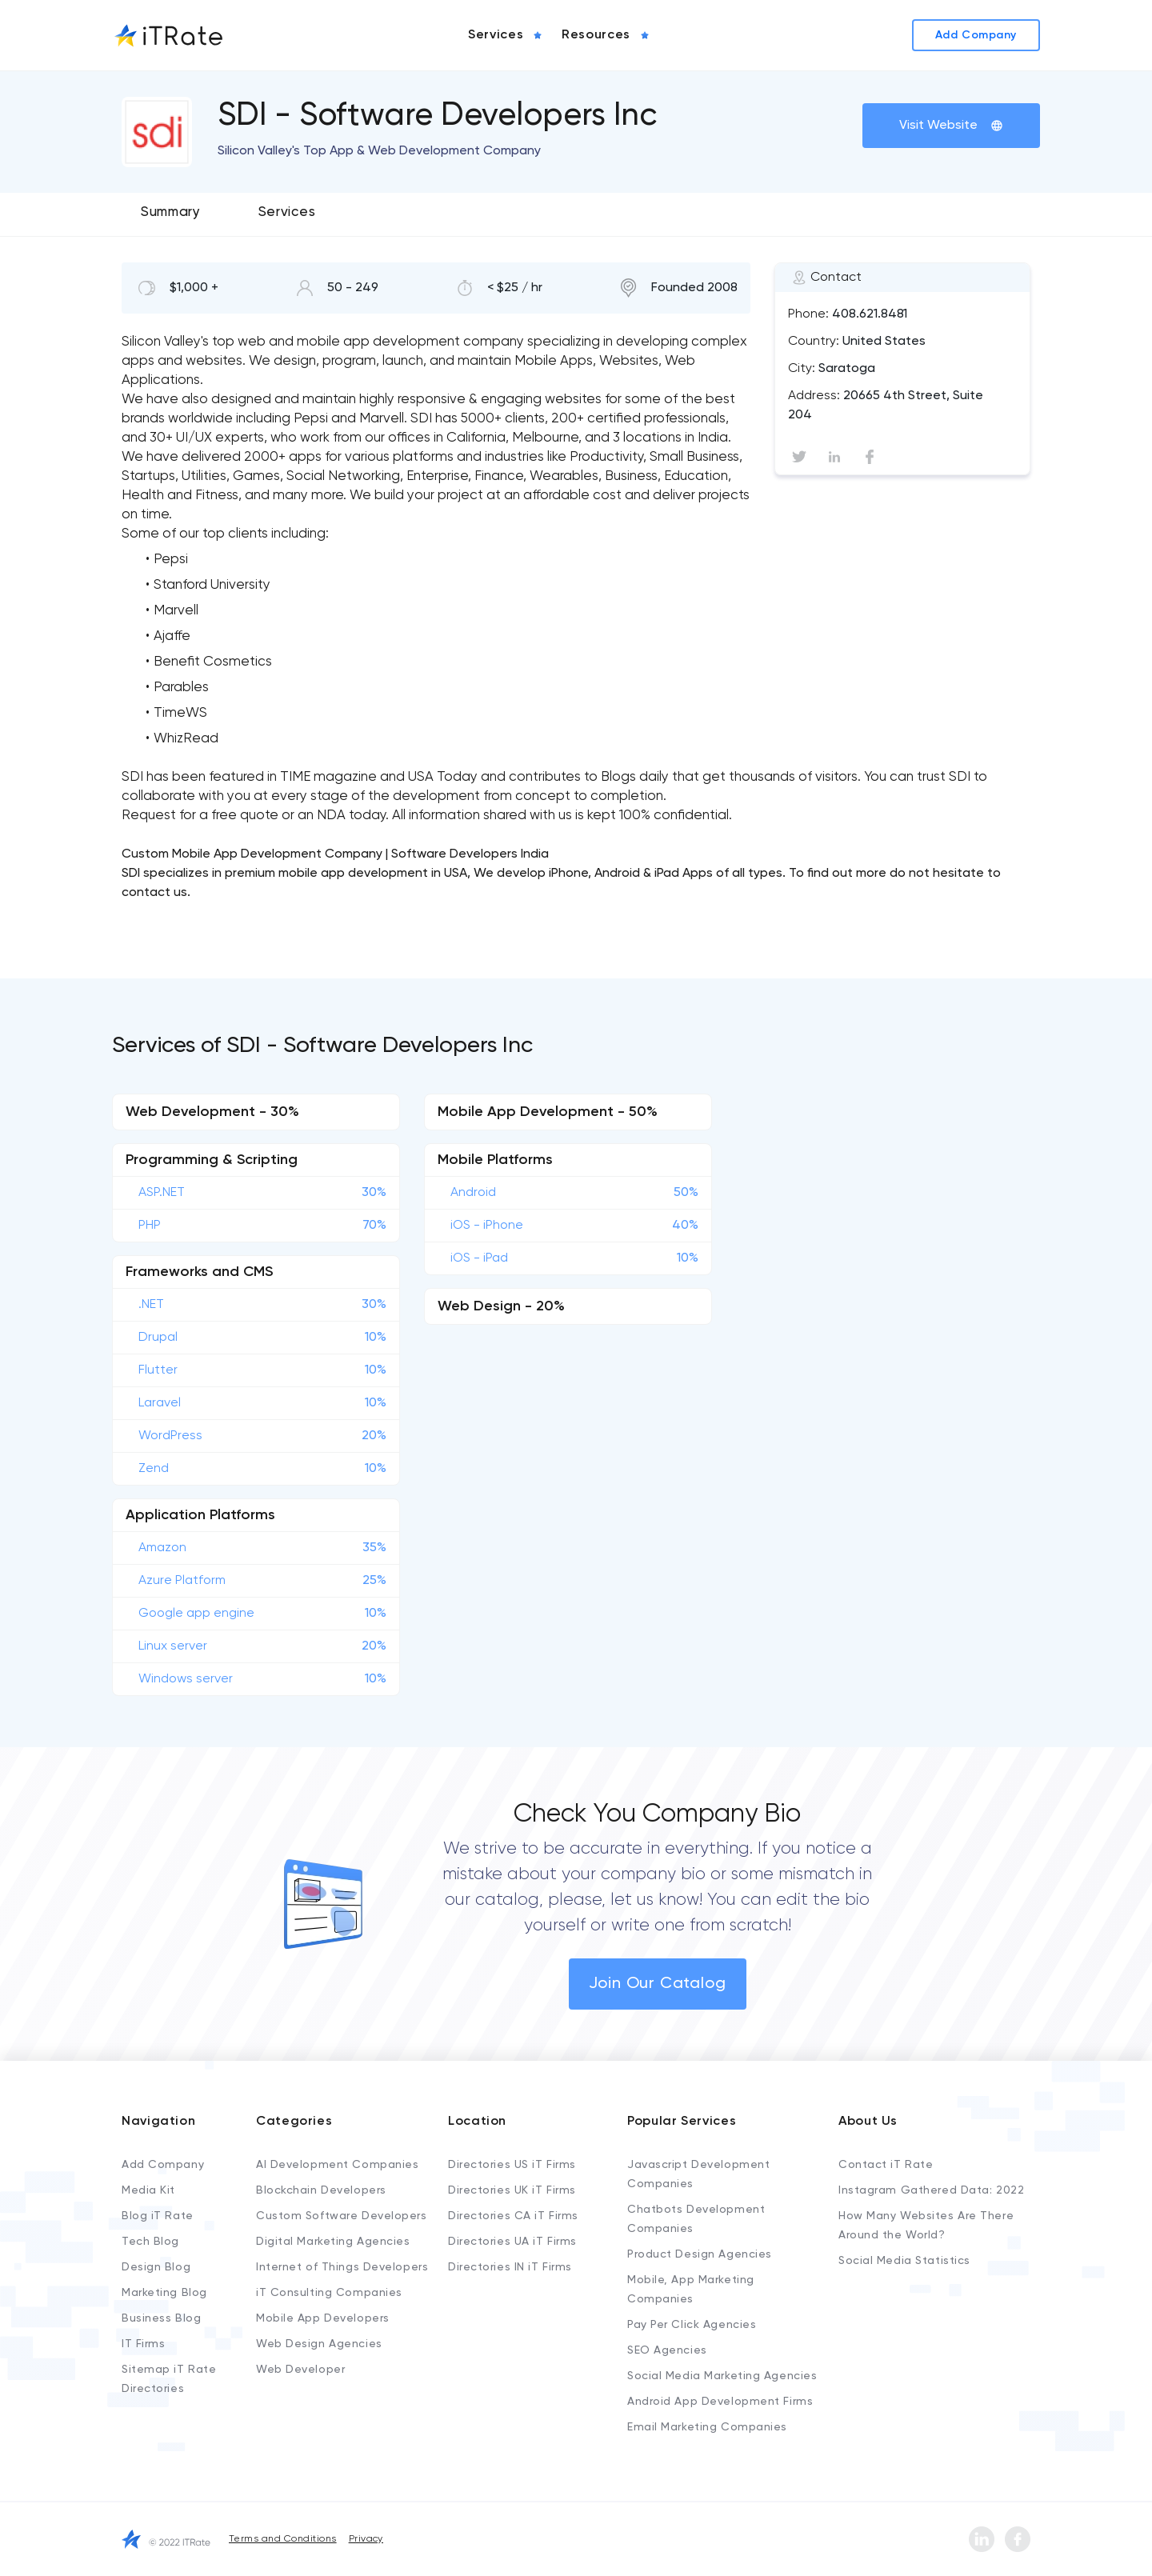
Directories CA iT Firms (513, 2216)
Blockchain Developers (321, 2190)
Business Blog (161, 2318)
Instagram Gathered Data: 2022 (931, 2190)
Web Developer (300, 2369)
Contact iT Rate (885, 2164)
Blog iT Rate (158, 2216)
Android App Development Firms (720, 2401)
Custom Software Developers (341, 2216)
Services (286, 212)
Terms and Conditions (283, 2539)
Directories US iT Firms (512, 2164)
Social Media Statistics (904, 2260)
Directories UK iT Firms (512, 2190)
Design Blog (156, 2267)
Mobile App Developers (323, 2318)
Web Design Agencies (319, 2344)
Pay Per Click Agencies (691, 2324)
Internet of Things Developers (342, 2267)
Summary (171, 212)
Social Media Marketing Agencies (722, 2376)
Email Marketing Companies (707, 2427)
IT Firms (143, 2344)
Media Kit (148, 2190)
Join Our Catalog (657, 1984)
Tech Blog (150, 2241)
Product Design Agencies (699, 2254)
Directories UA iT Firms (512, 2241)
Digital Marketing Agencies (333, 2241)
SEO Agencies (667, 2350)
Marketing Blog (164, 2292)
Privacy (366, 2539)
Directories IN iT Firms (510, 2267)
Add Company (163, 2164)
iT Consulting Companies (329, 2292)
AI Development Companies (337, 2164)
